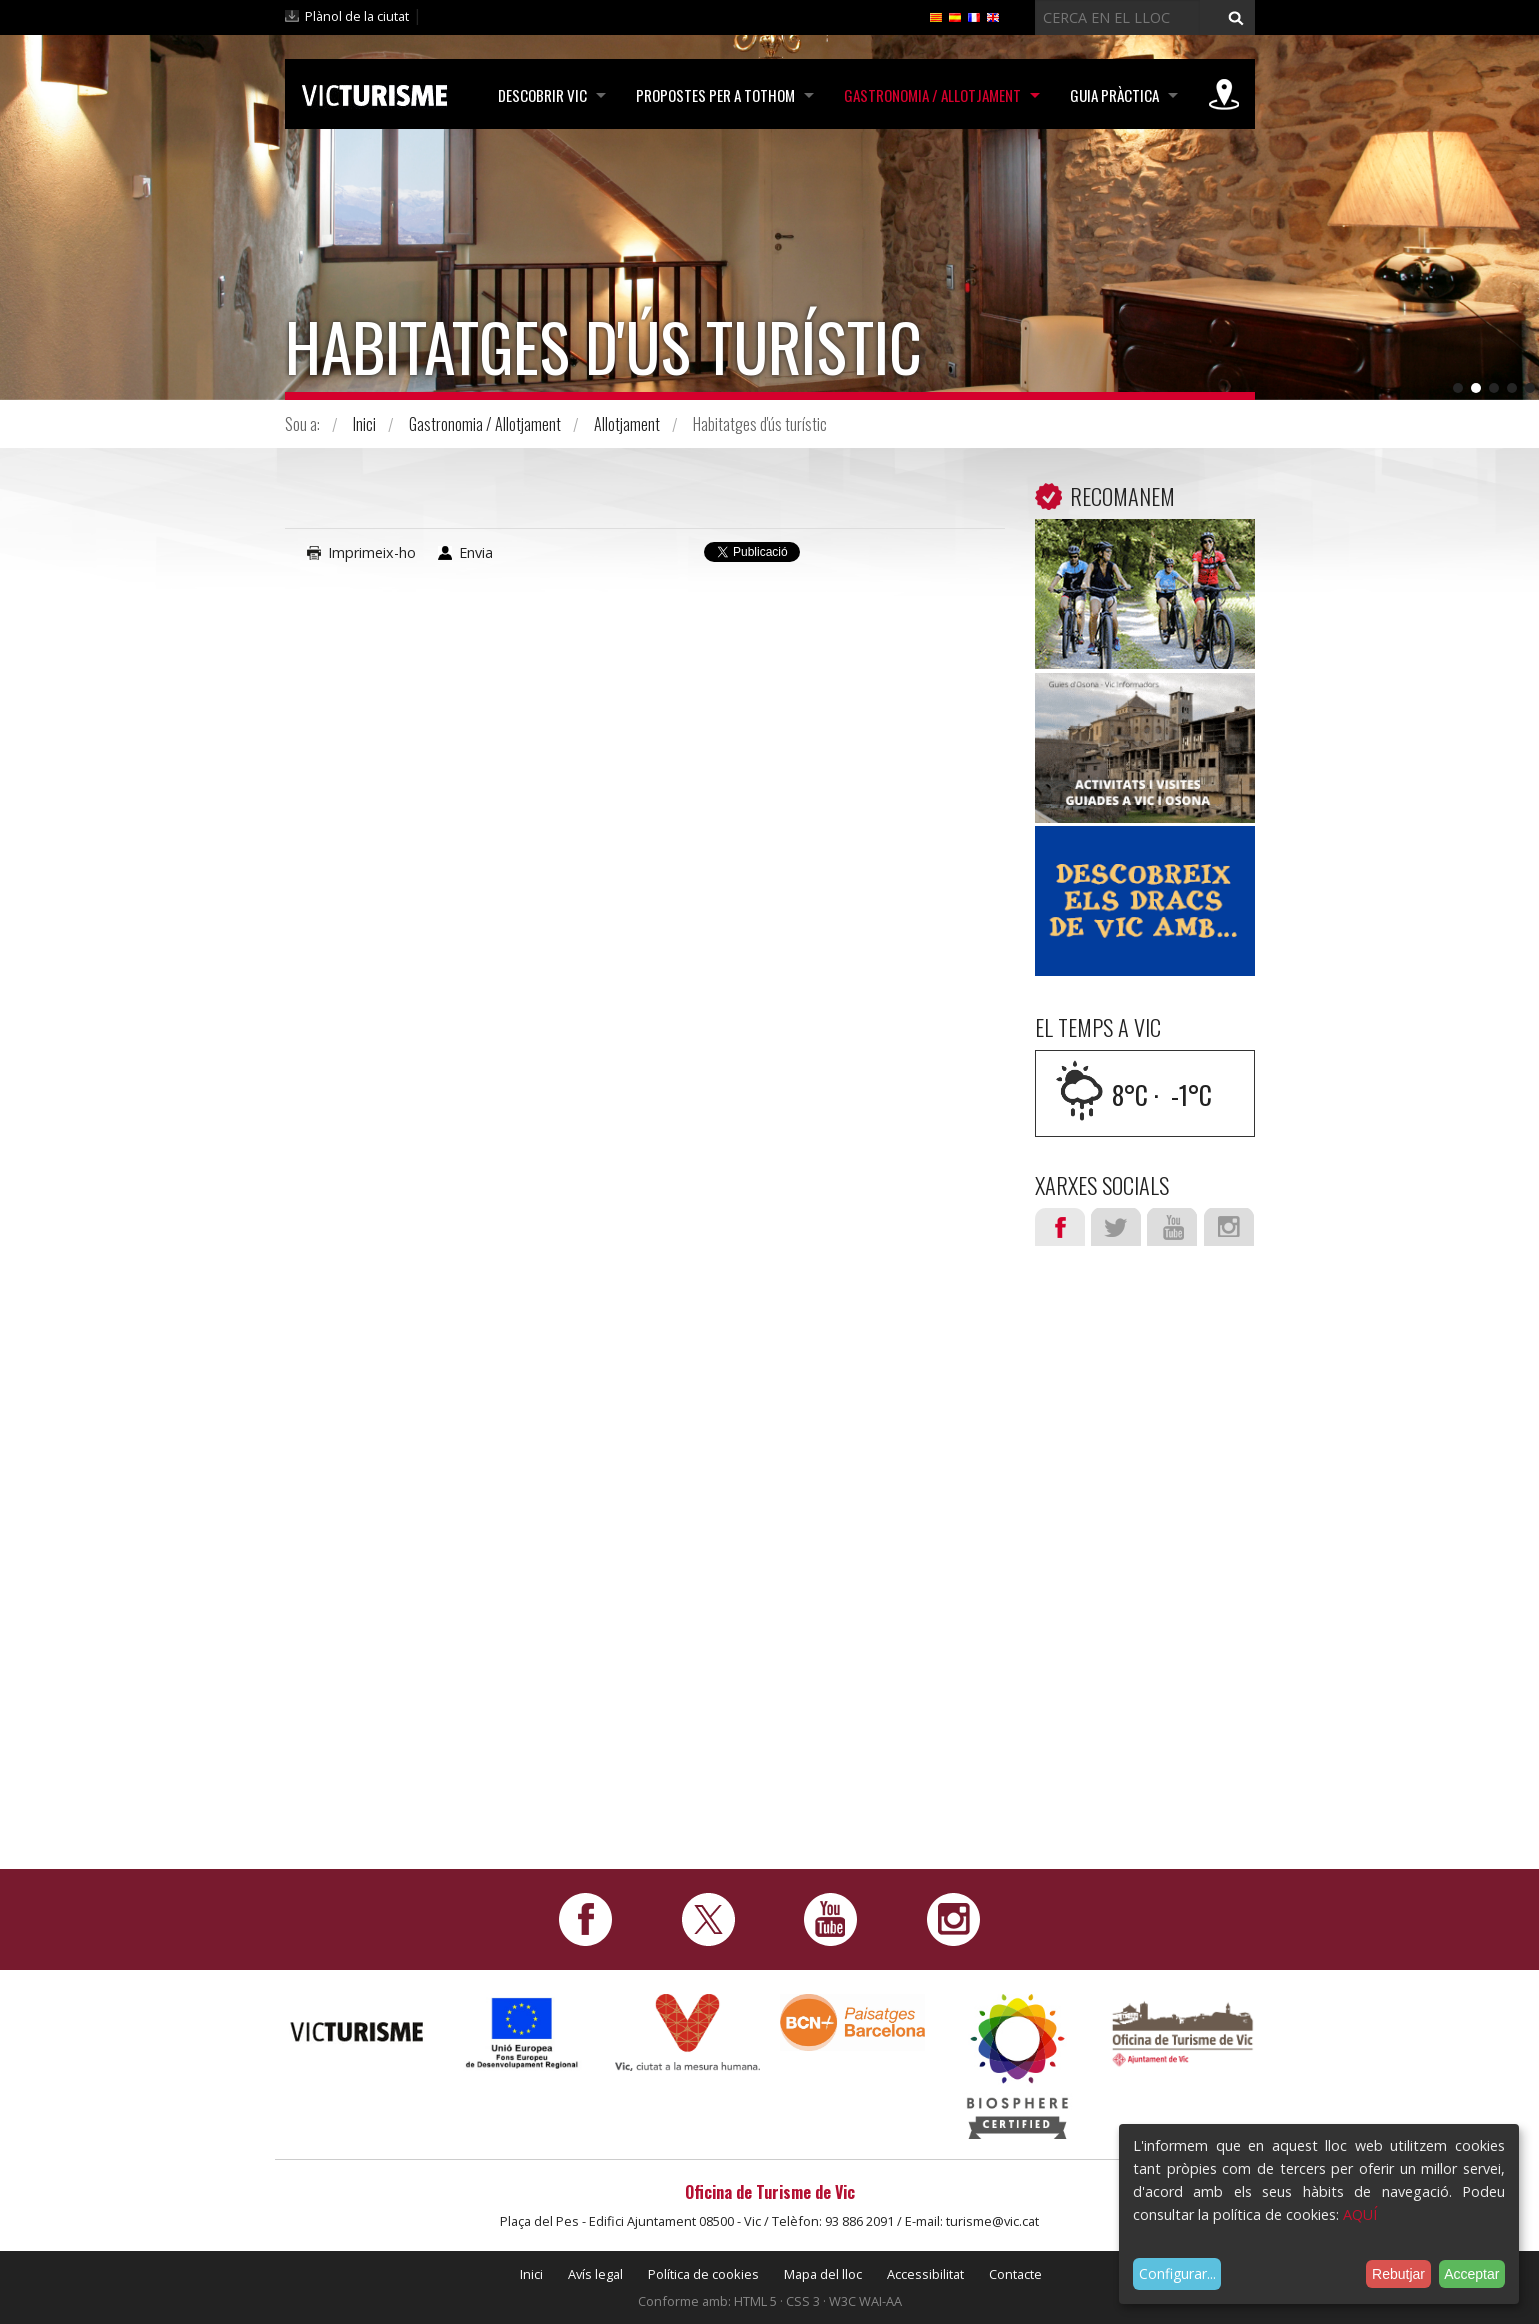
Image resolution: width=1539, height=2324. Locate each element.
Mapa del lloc (823, 2274)
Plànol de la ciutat (357, 16)
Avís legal (595, 2274)
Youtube (1172, 1227)
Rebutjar (1398, 2274)
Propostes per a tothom (712, 95)
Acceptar (1471, 2274)
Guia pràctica (1113, 95)
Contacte (1015, 2274)
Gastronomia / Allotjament (930, 95)
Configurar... (1177, 2273)
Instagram (1229, 1227)
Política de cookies (703, 2274)
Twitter (1116, 1227)
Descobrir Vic (538, 95)
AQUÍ (1360, 2214)
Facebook (1060, 1227)
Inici (364, 424)
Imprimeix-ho (372, 552)
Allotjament (627, 424)
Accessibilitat (925, 2274)
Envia (476, 552)
